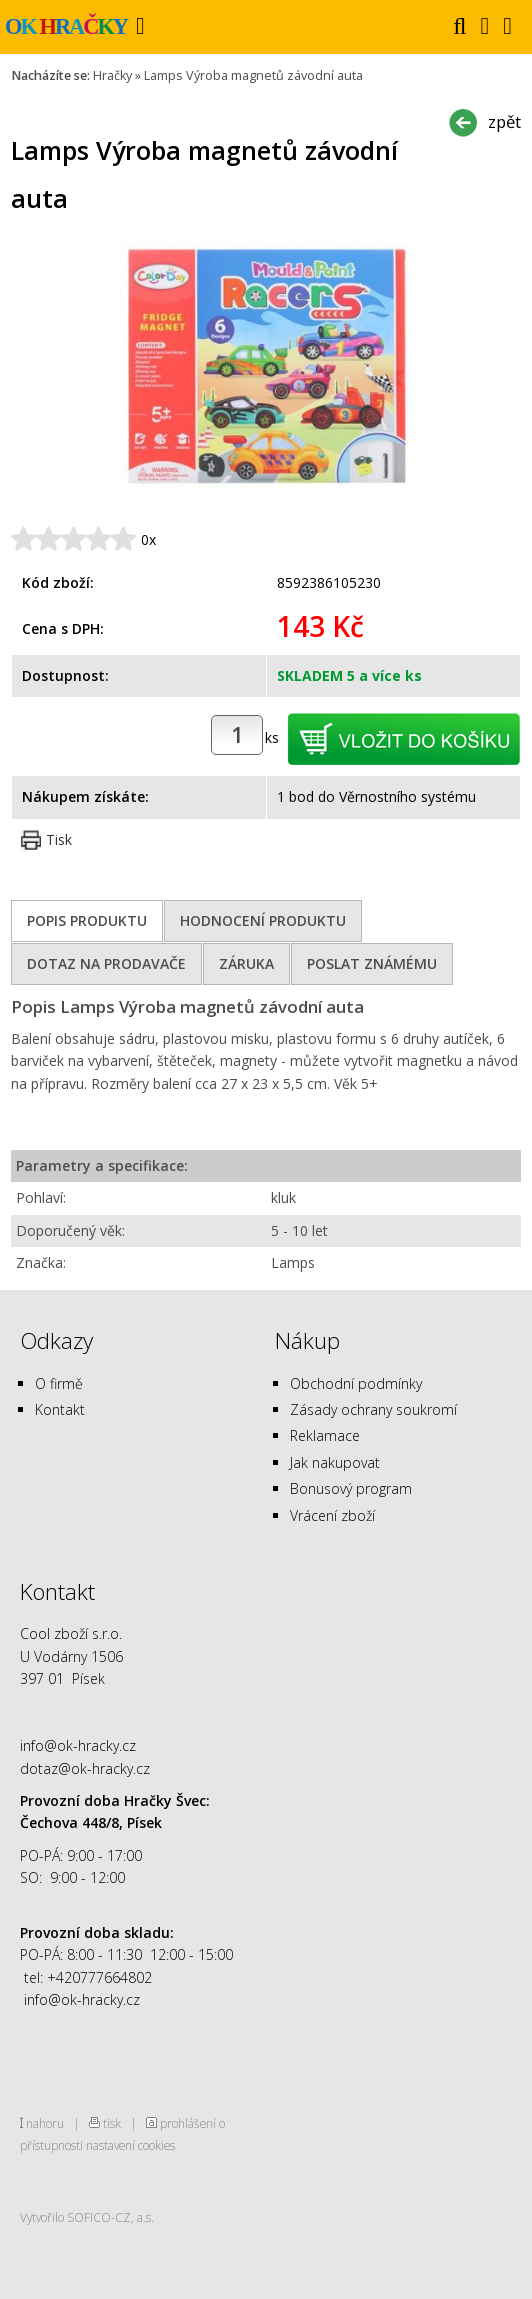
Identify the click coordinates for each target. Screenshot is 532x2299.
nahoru (45, 2123)
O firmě (59, 1383)
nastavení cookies (130, 2145)
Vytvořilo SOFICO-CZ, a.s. (87, 2217)
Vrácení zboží (332, 1515)
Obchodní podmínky (356, 1383)
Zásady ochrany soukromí (373, 1409)
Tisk (59, 839)
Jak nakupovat (335, 1462)
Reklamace (325, 1435)
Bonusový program (351, 1488)
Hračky (112, 75)
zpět (504, 121)
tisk (112, 2123)
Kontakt (60, 1409)
